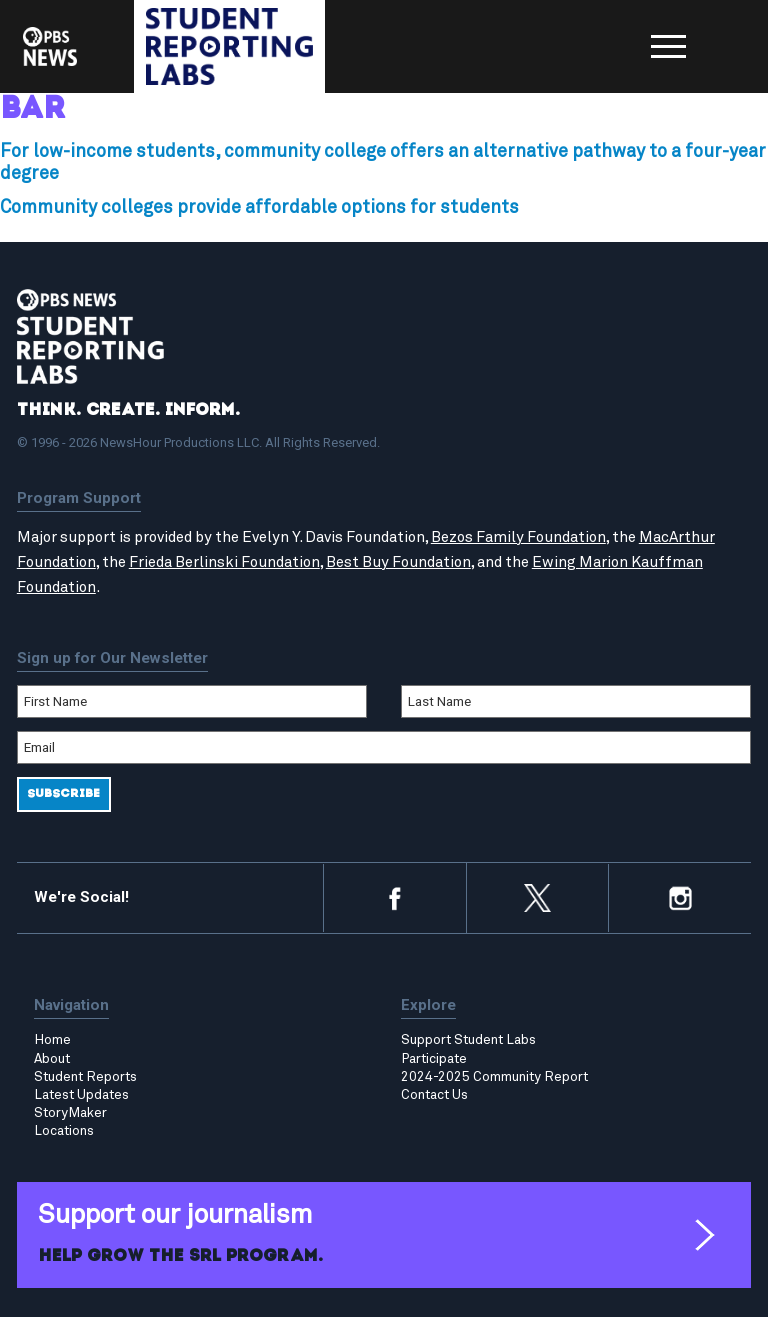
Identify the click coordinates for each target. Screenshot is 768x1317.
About (52, 1059)
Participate (434, 1059)
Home (52, 1040)
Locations (64, 1131)
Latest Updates (81, 1095)
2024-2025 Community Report (494, 1077)
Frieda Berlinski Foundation (224, 562)
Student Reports (85, 1077)
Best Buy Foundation (398, 562)
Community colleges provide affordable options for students (259, 208)
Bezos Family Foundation (518, 537)
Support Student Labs (468, 1040)
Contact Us (434, 1095)
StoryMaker (70, 1113)
